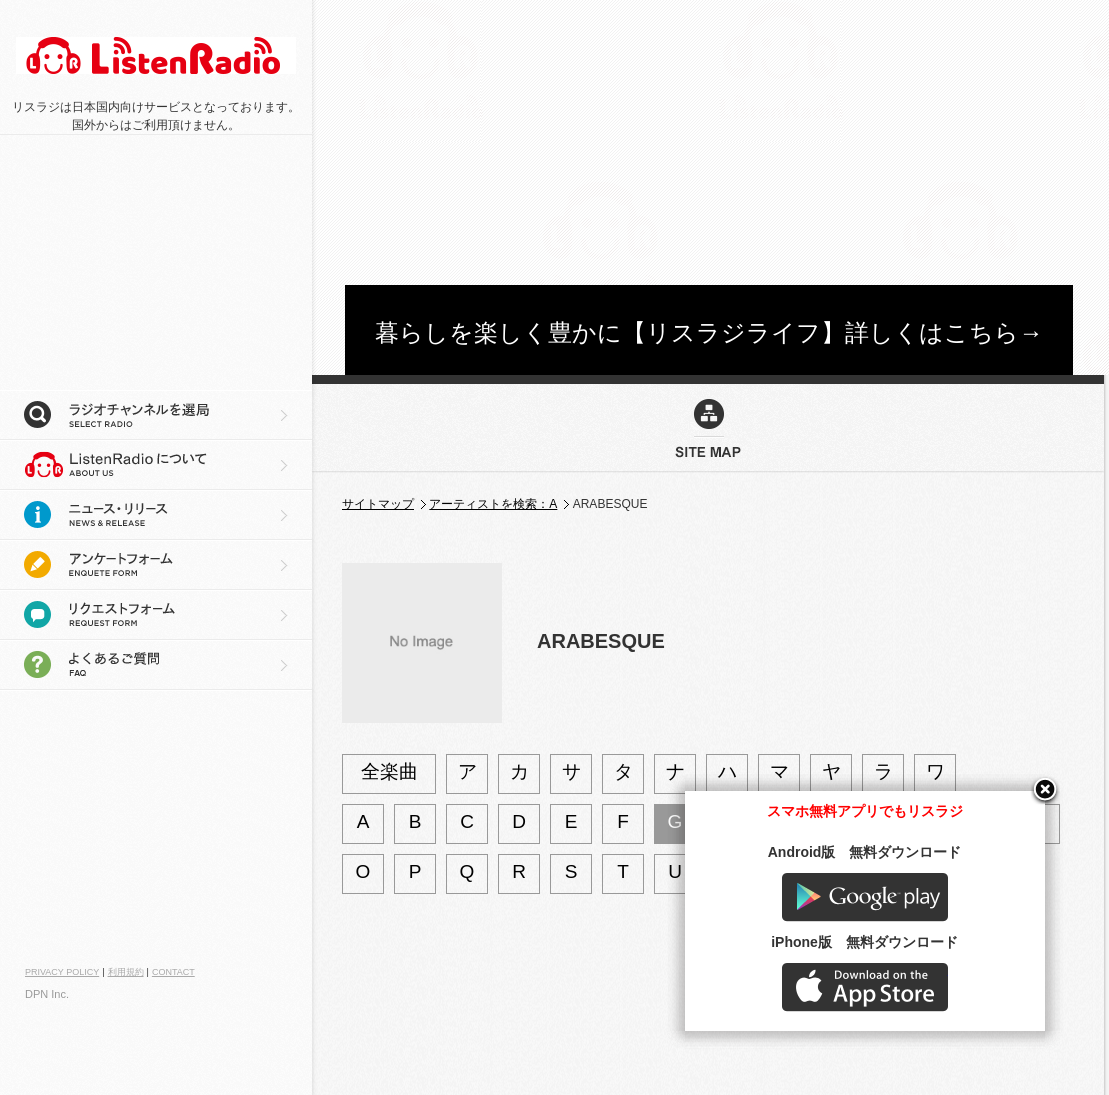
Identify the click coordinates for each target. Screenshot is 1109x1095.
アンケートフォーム (156, 565)
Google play (909, 941)
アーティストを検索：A (493, 504)
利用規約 (126, 972)
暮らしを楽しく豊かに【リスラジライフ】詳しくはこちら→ (709, 332)
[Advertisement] (664, 140)
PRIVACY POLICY (62, 972)
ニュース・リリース (156, 515)
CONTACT (173, 972)
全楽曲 (389, 771)
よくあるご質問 (156, 665)
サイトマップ (378, 504)
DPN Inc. (47, 994)
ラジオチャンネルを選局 (156, 415)
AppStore (909, 1031)
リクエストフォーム (156, 615)
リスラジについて (156, 465)
